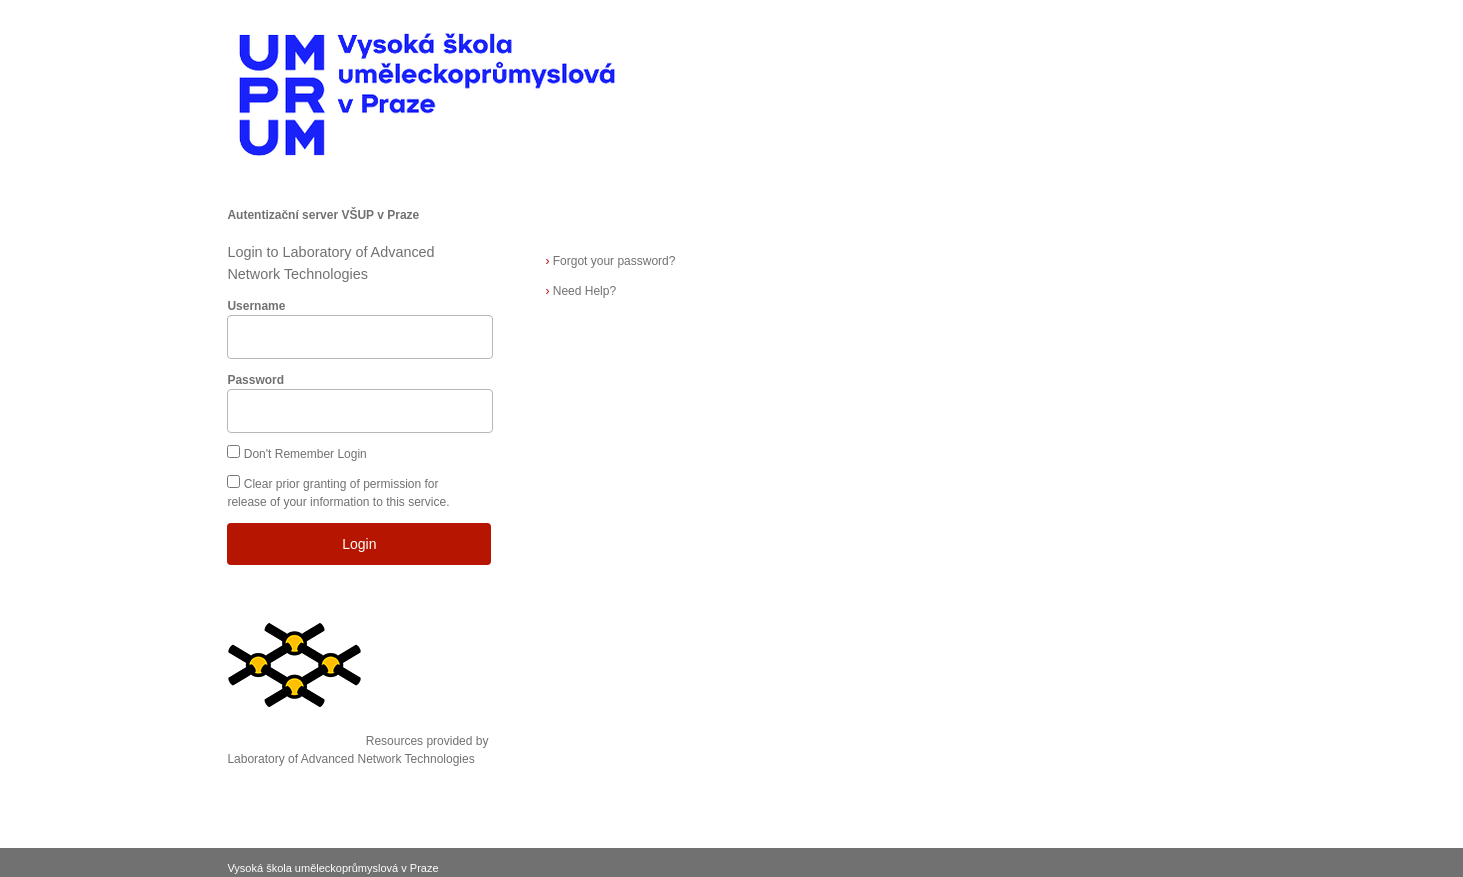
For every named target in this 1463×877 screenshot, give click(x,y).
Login (359, 544)
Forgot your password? (610, 261)
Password (255, 380)
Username (256, 306)
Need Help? (580, 291)
